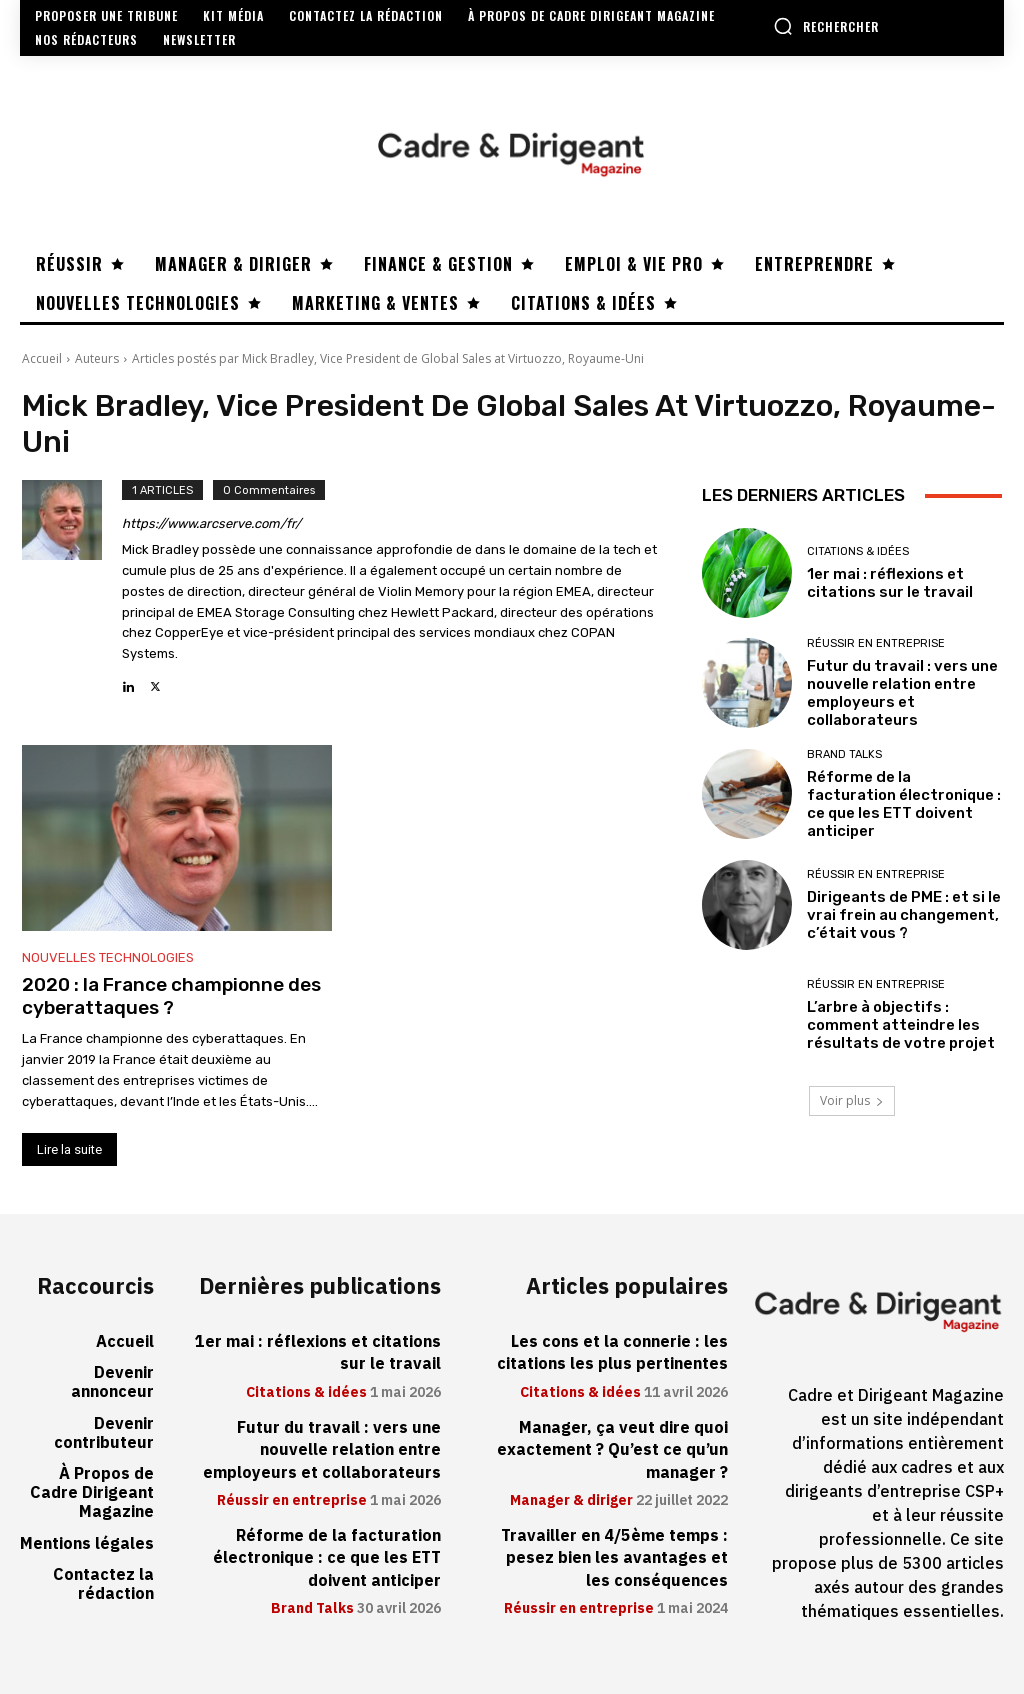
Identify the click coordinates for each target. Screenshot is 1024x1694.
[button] (826, 26)
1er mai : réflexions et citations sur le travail (890, 583)
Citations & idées (858, 551)
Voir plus (852, 1100)
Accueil (42, 358)
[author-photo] (72, 588)
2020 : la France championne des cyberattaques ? (171, 996)
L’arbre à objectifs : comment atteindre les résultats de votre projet (901, 1025)
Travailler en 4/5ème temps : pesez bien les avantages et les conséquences (614, 1558)
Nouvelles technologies (108, 957)
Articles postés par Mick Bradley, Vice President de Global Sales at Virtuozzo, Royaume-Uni (388, 358)
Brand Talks (844, 754)
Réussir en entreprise (876, 643)
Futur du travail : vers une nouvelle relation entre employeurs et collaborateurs (902, 693)
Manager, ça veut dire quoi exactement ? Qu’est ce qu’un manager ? (612, 1450)
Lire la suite (69, 1149)
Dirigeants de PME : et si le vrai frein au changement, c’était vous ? (904, 915)
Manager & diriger (571, 1501)
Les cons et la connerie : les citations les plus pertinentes (612, 1353)
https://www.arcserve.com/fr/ (211, 523)
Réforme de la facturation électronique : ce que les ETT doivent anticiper (904, 804)
